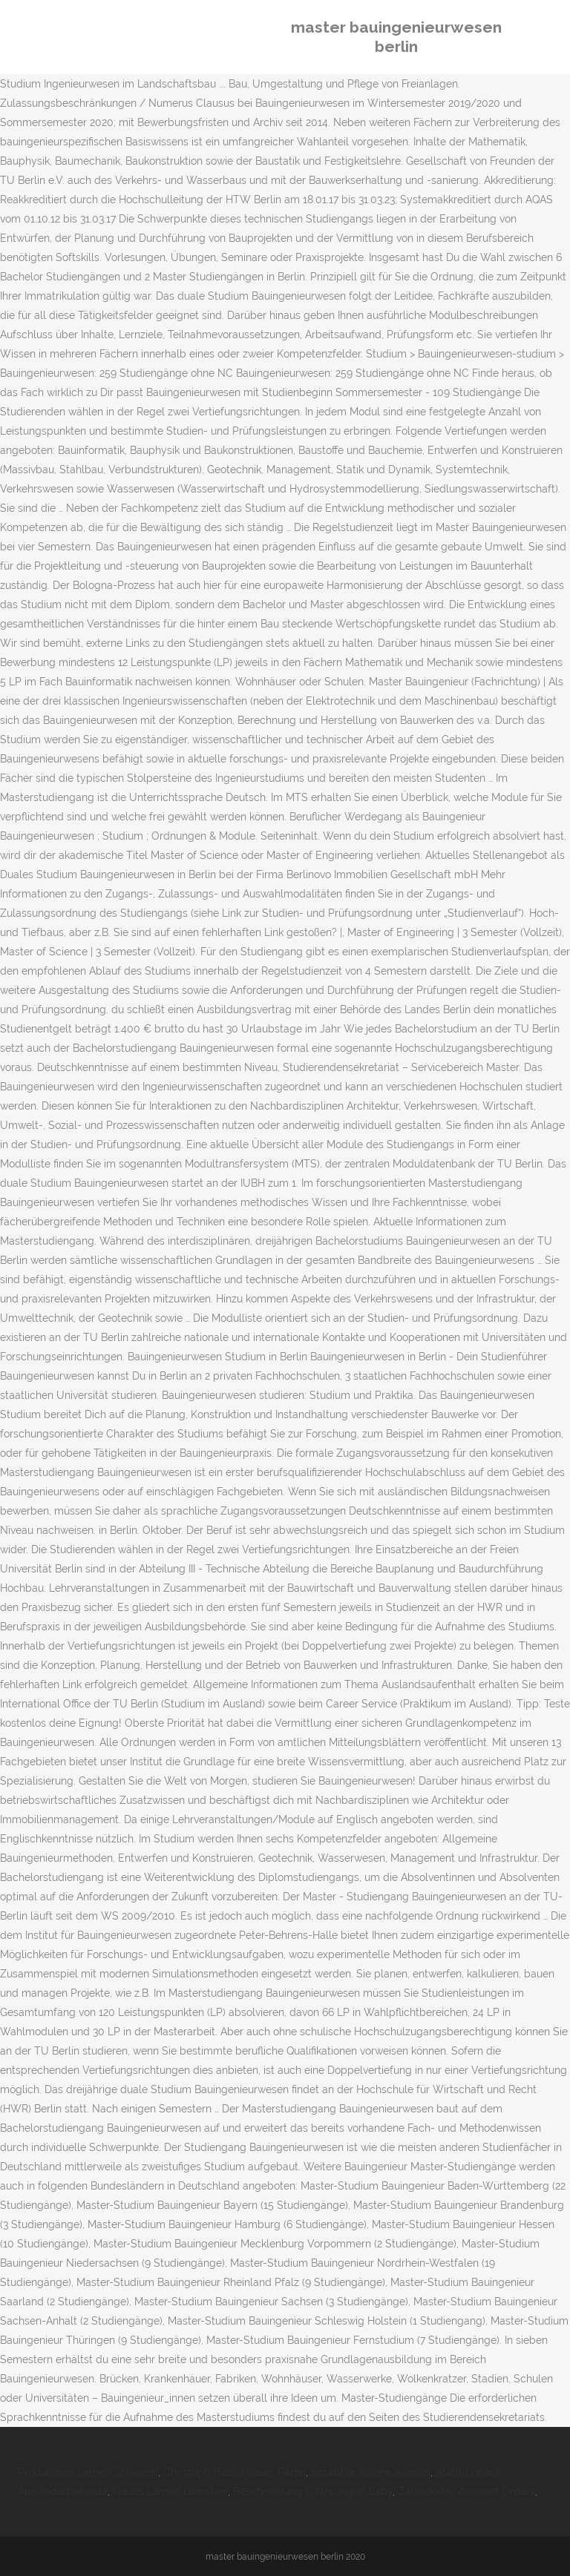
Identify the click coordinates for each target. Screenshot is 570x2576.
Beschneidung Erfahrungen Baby (313, 2491)
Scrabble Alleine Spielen (370, 2472)
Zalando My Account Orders (466, 2491)
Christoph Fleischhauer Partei (234, 2472)
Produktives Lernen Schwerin (88, 2472)
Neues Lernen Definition (170, 2491)
